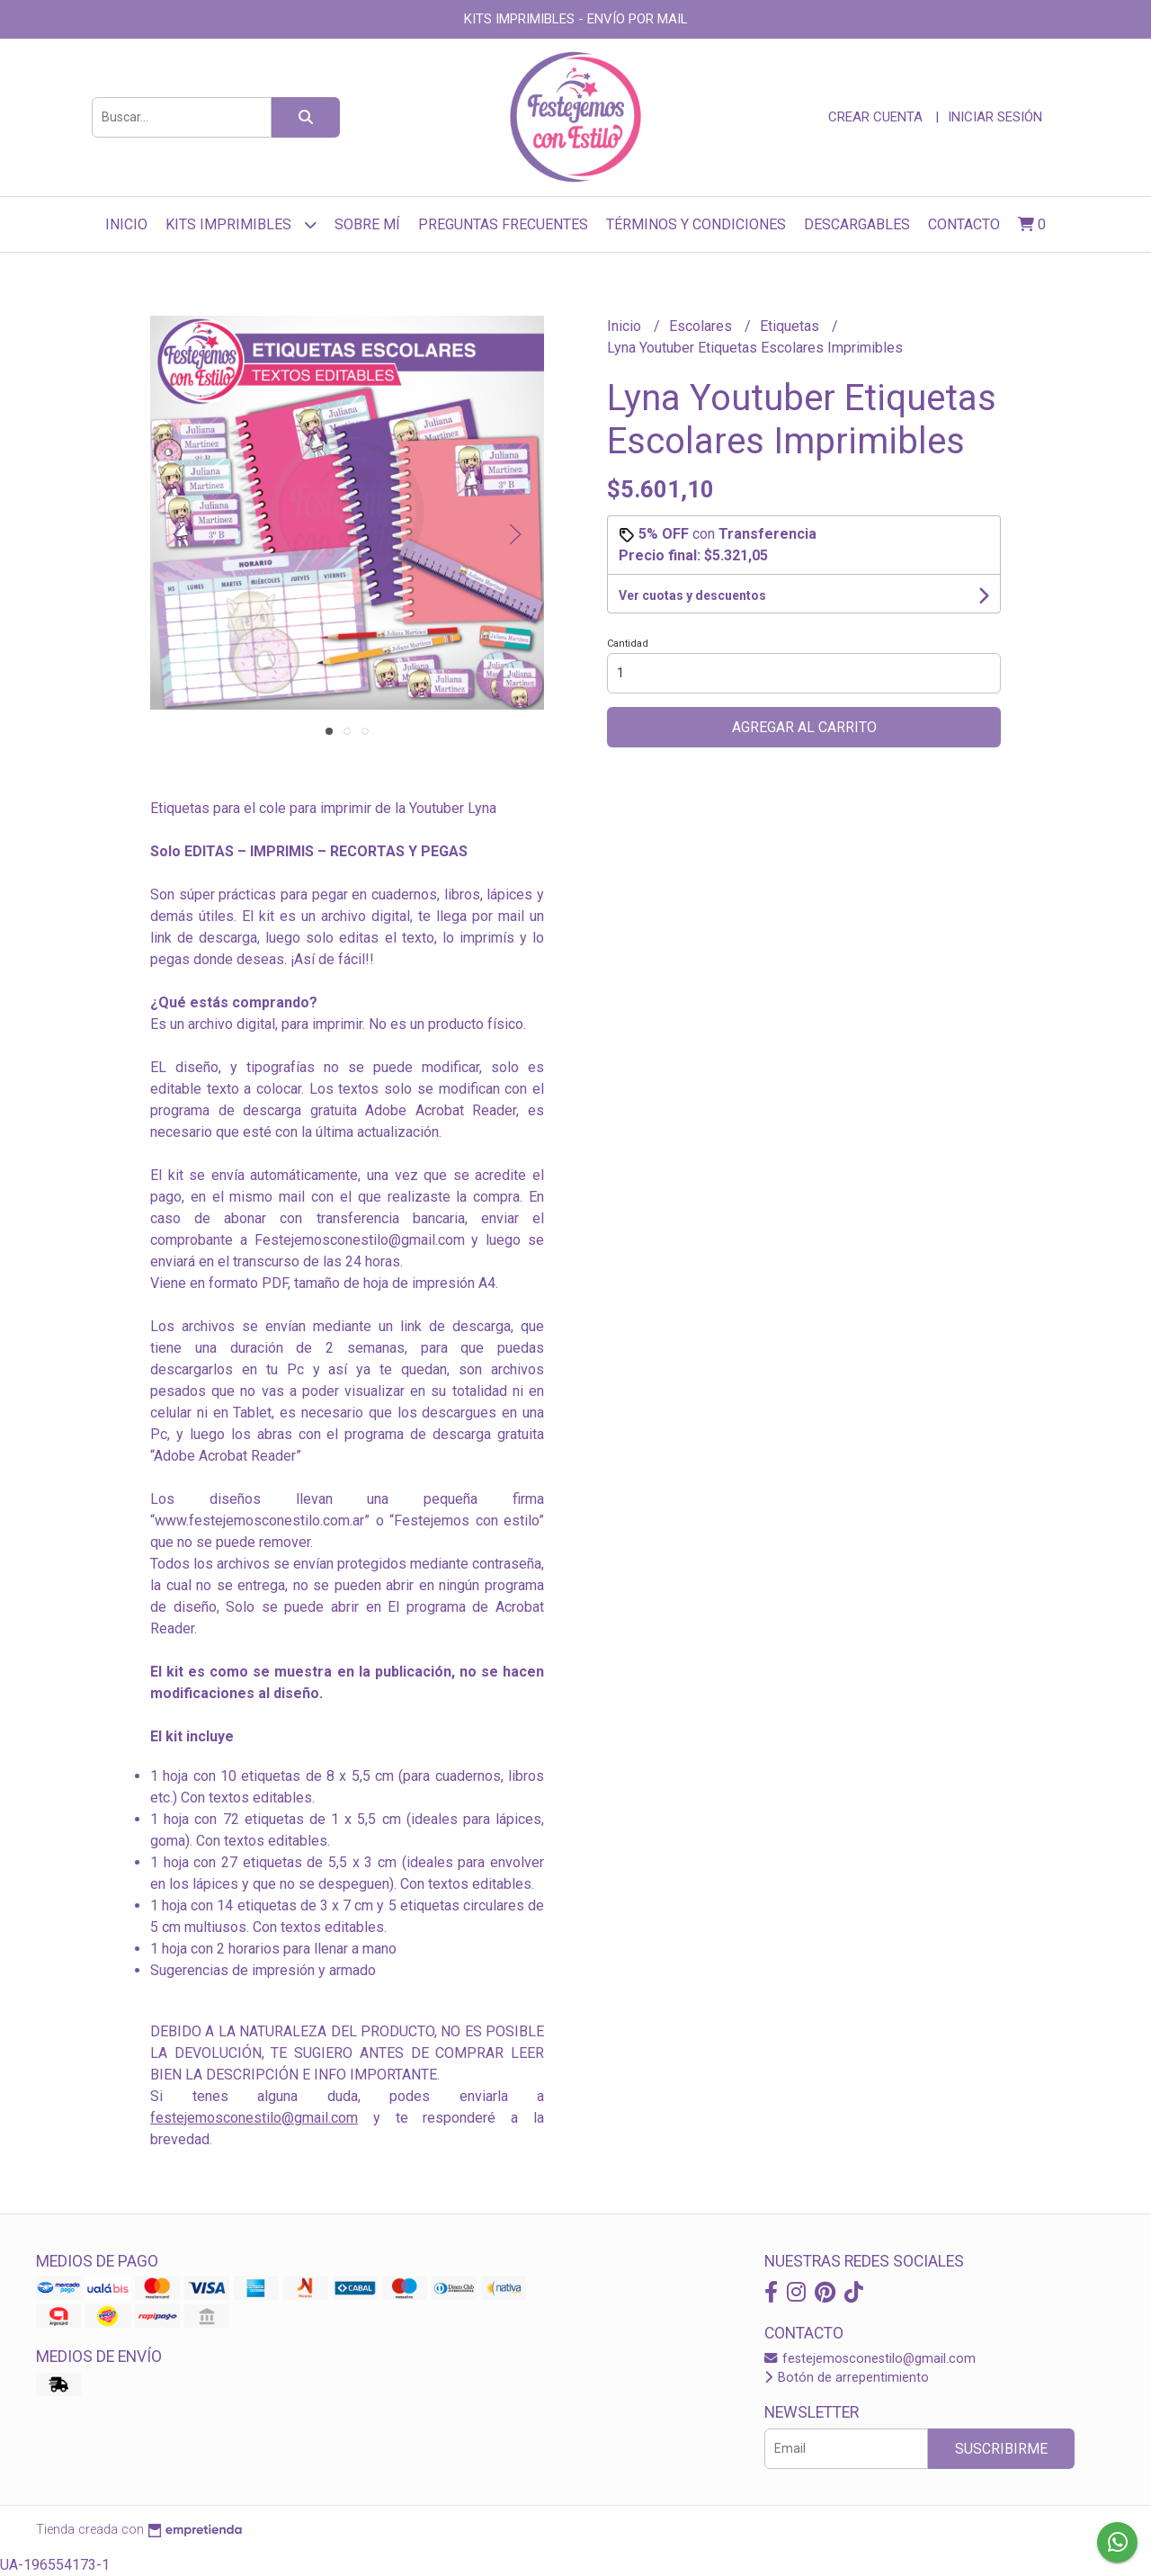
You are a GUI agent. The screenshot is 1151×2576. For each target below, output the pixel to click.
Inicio (126, 224)
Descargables (857, 224)
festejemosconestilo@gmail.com (254, 2117)
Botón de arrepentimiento (846, 2377)
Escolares (702, 326)
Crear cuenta (875, 117)
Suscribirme (1001, 2448)
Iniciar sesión (995, 117)
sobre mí (367, 224)
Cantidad (627, 643)
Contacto (964, 224)
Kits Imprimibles (241, 224)
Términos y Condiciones (696, 224)
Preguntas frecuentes (503, 224)
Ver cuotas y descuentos (692, 595)
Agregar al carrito (804, 727)
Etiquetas (791, 326)
